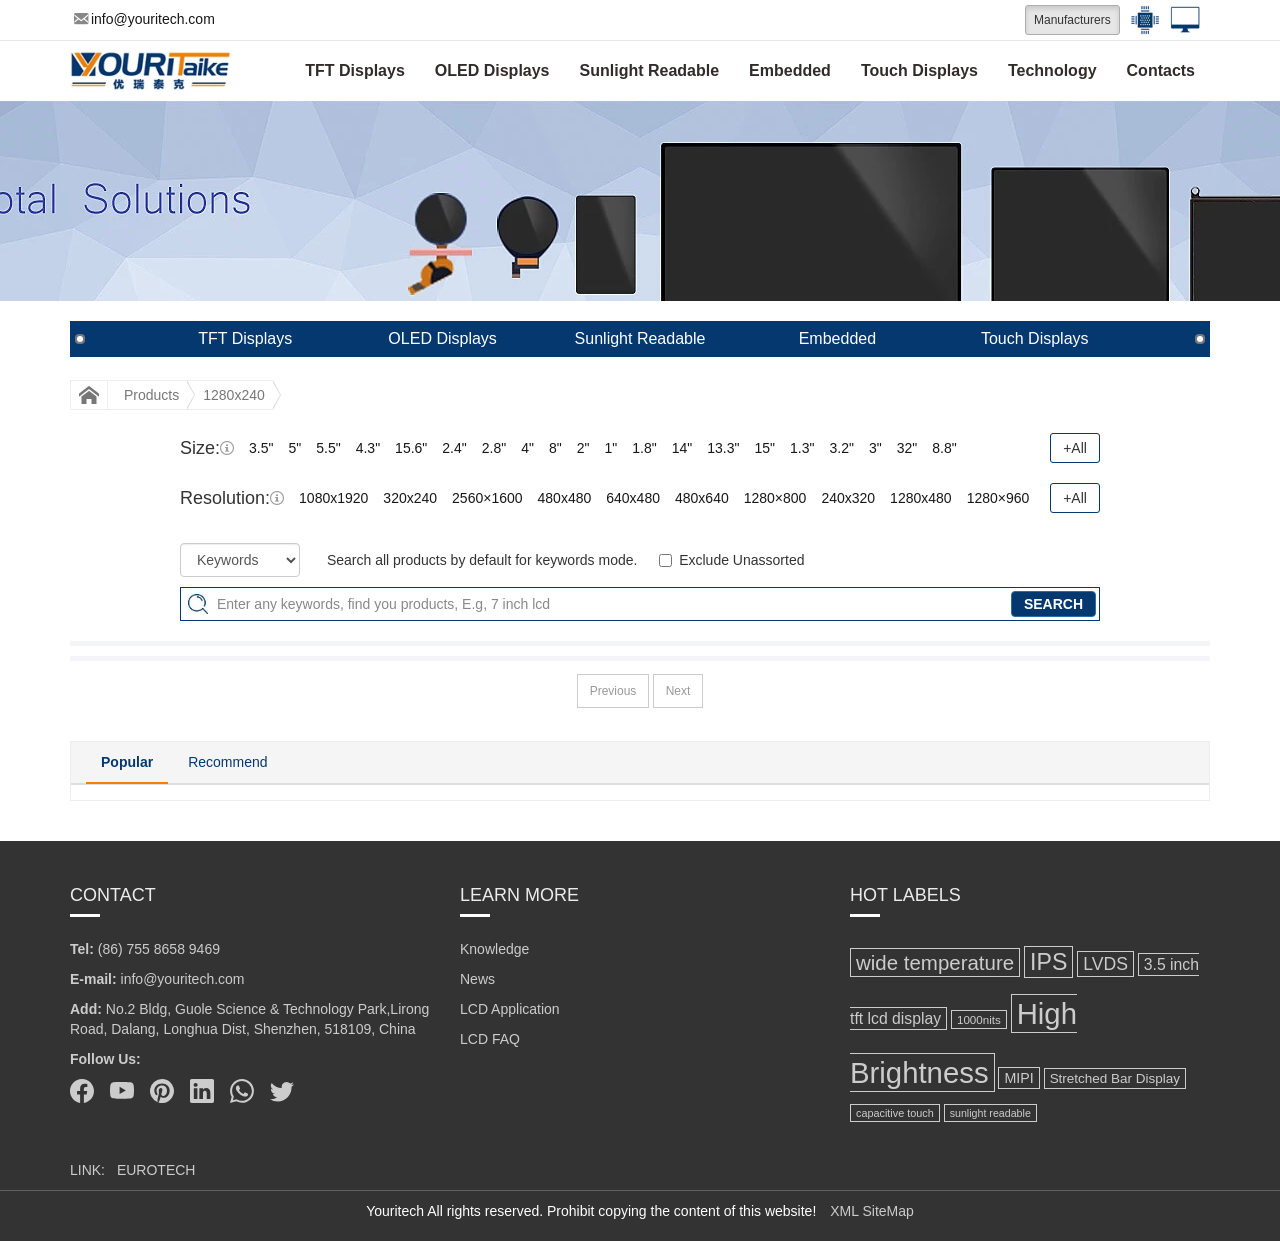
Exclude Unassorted (741, 560)
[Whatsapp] (242, 1091)
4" (527, 448)
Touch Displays (919, 70)
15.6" (411, 448)
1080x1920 (333, 498)
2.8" (494, 448)
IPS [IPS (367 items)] (1048, 962)
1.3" (802, 448)
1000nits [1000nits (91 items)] (979, 1019)
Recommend (227, 762)
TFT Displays (355, 70)
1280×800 (775, 498)
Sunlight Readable (650, 70)
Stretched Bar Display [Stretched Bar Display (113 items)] (1115, 1078)
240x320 (848, 498)
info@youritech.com (144, 19)
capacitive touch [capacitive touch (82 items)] (895, 1113)
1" (611, 448)
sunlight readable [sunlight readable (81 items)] (990, 1113)
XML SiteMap (872, 1211)
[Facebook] (82, 1091)
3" (875, 448)
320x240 (410, 498)
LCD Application (510, 1009)
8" (555, 448)
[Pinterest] (162, 1091)
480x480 (565, 498)
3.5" (261, 448)
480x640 (702, 498)
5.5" (328, 448)
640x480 (633, 498)
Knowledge (494, 949)
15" (764, 448)
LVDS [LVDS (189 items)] (1105, 964)
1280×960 (998, 498)
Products (151, 395)
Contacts (1161, 70)
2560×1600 (487, 498)
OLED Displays (492, 70)
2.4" (454, 448)
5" (294, 448)
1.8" (644, 448)
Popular (127, 762)
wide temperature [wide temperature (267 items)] (935, 962)
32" (907, 448)
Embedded (790, 70)
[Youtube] (122, 1091)
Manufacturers (1072, 20)
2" (583, 448)
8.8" (944, 448)
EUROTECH (156, 1170)
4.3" (368, 448)
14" (682, 448)
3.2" (841, 448)
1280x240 (234, 395)
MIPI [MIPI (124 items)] (1018, 1078)
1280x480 (921, 498)
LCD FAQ (490, 1039)
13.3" (723, 448)
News (477, 979)
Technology (1052, 70)
